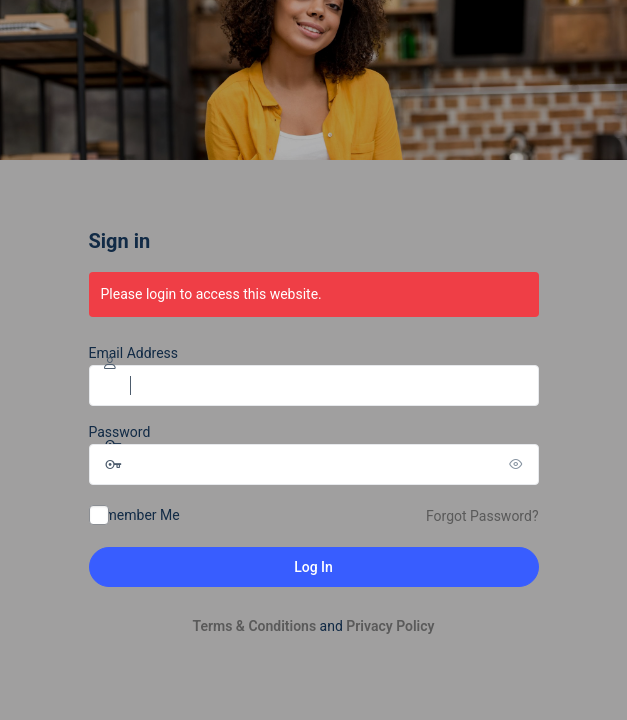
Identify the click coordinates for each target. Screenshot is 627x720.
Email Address (134, 353)
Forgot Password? (482, 516)
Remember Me (134, 515)
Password (120, 432)
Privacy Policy (390, 626)
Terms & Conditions (254, 626)
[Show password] (519, 464)
